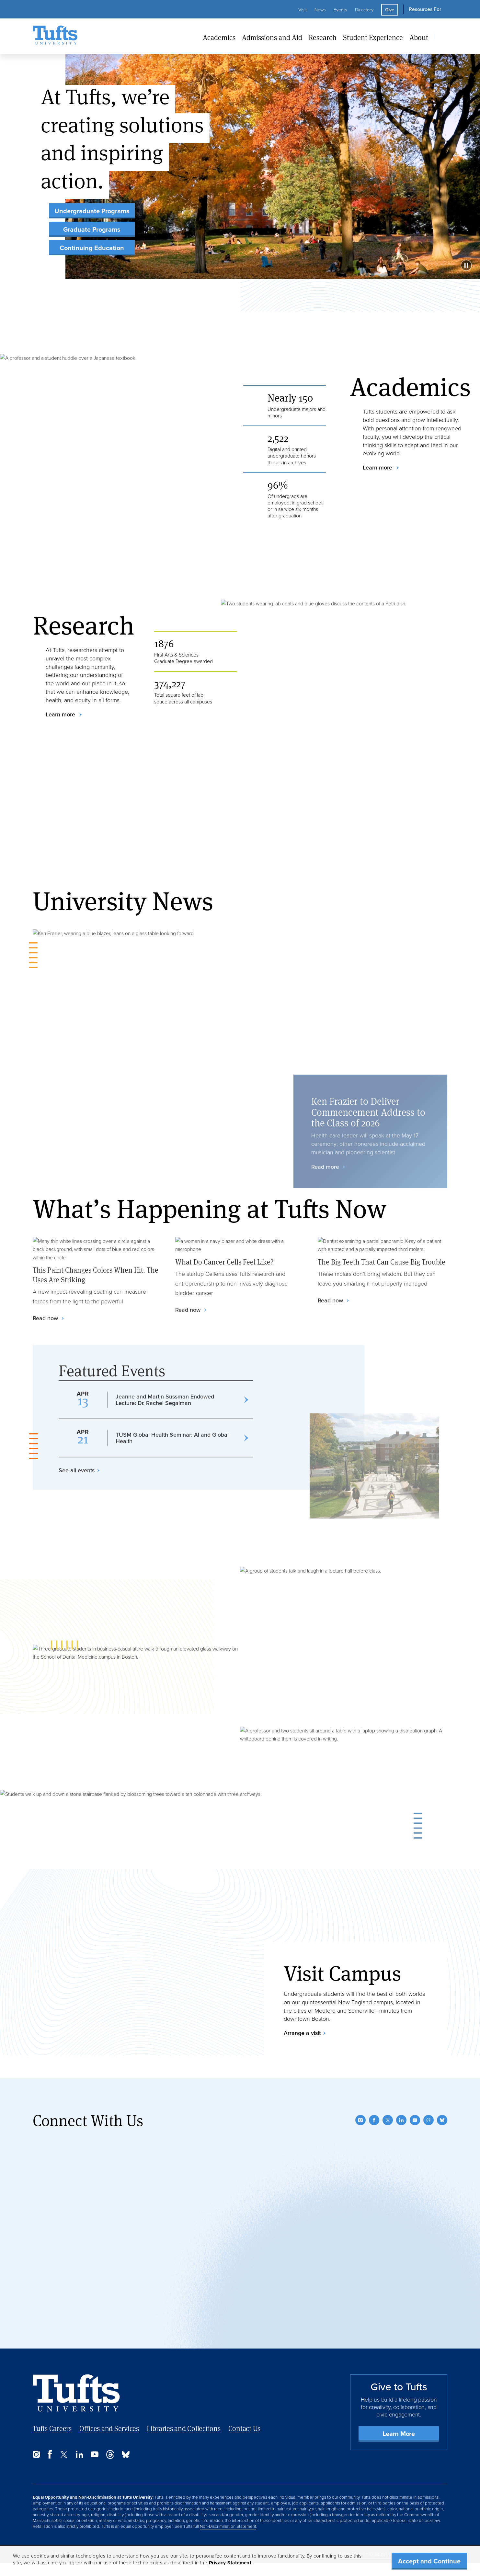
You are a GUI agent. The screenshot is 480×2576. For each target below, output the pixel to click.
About (418, 37)
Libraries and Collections (184, 2428)
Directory (364, 9)
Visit (302, 9)
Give (389, 9)
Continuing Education (92, 248)
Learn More (399, 2433)
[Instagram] (360, 2120)
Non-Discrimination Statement (228, 2526)
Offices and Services (109, 2428)
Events (340, 9)
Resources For (425, 9)
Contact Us (244, 2428)
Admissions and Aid (272, 37)
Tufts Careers (52, 2428)
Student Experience (373, 37)
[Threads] (428, 2120)
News (320, 9)
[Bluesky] (442, 2120)
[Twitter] (388, 2120)
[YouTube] (415, 2120)
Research (323, 37)
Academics (219, 37)
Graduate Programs (91, 229)
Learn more (378, 467)
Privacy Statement (230, 2562)
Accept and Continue (429, 2561)
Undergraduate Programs (92, 211)
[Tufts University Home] (55, 36)
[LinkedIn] (401, 2120)
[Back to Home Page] (76, 2393)
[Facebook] (374, 2120)
